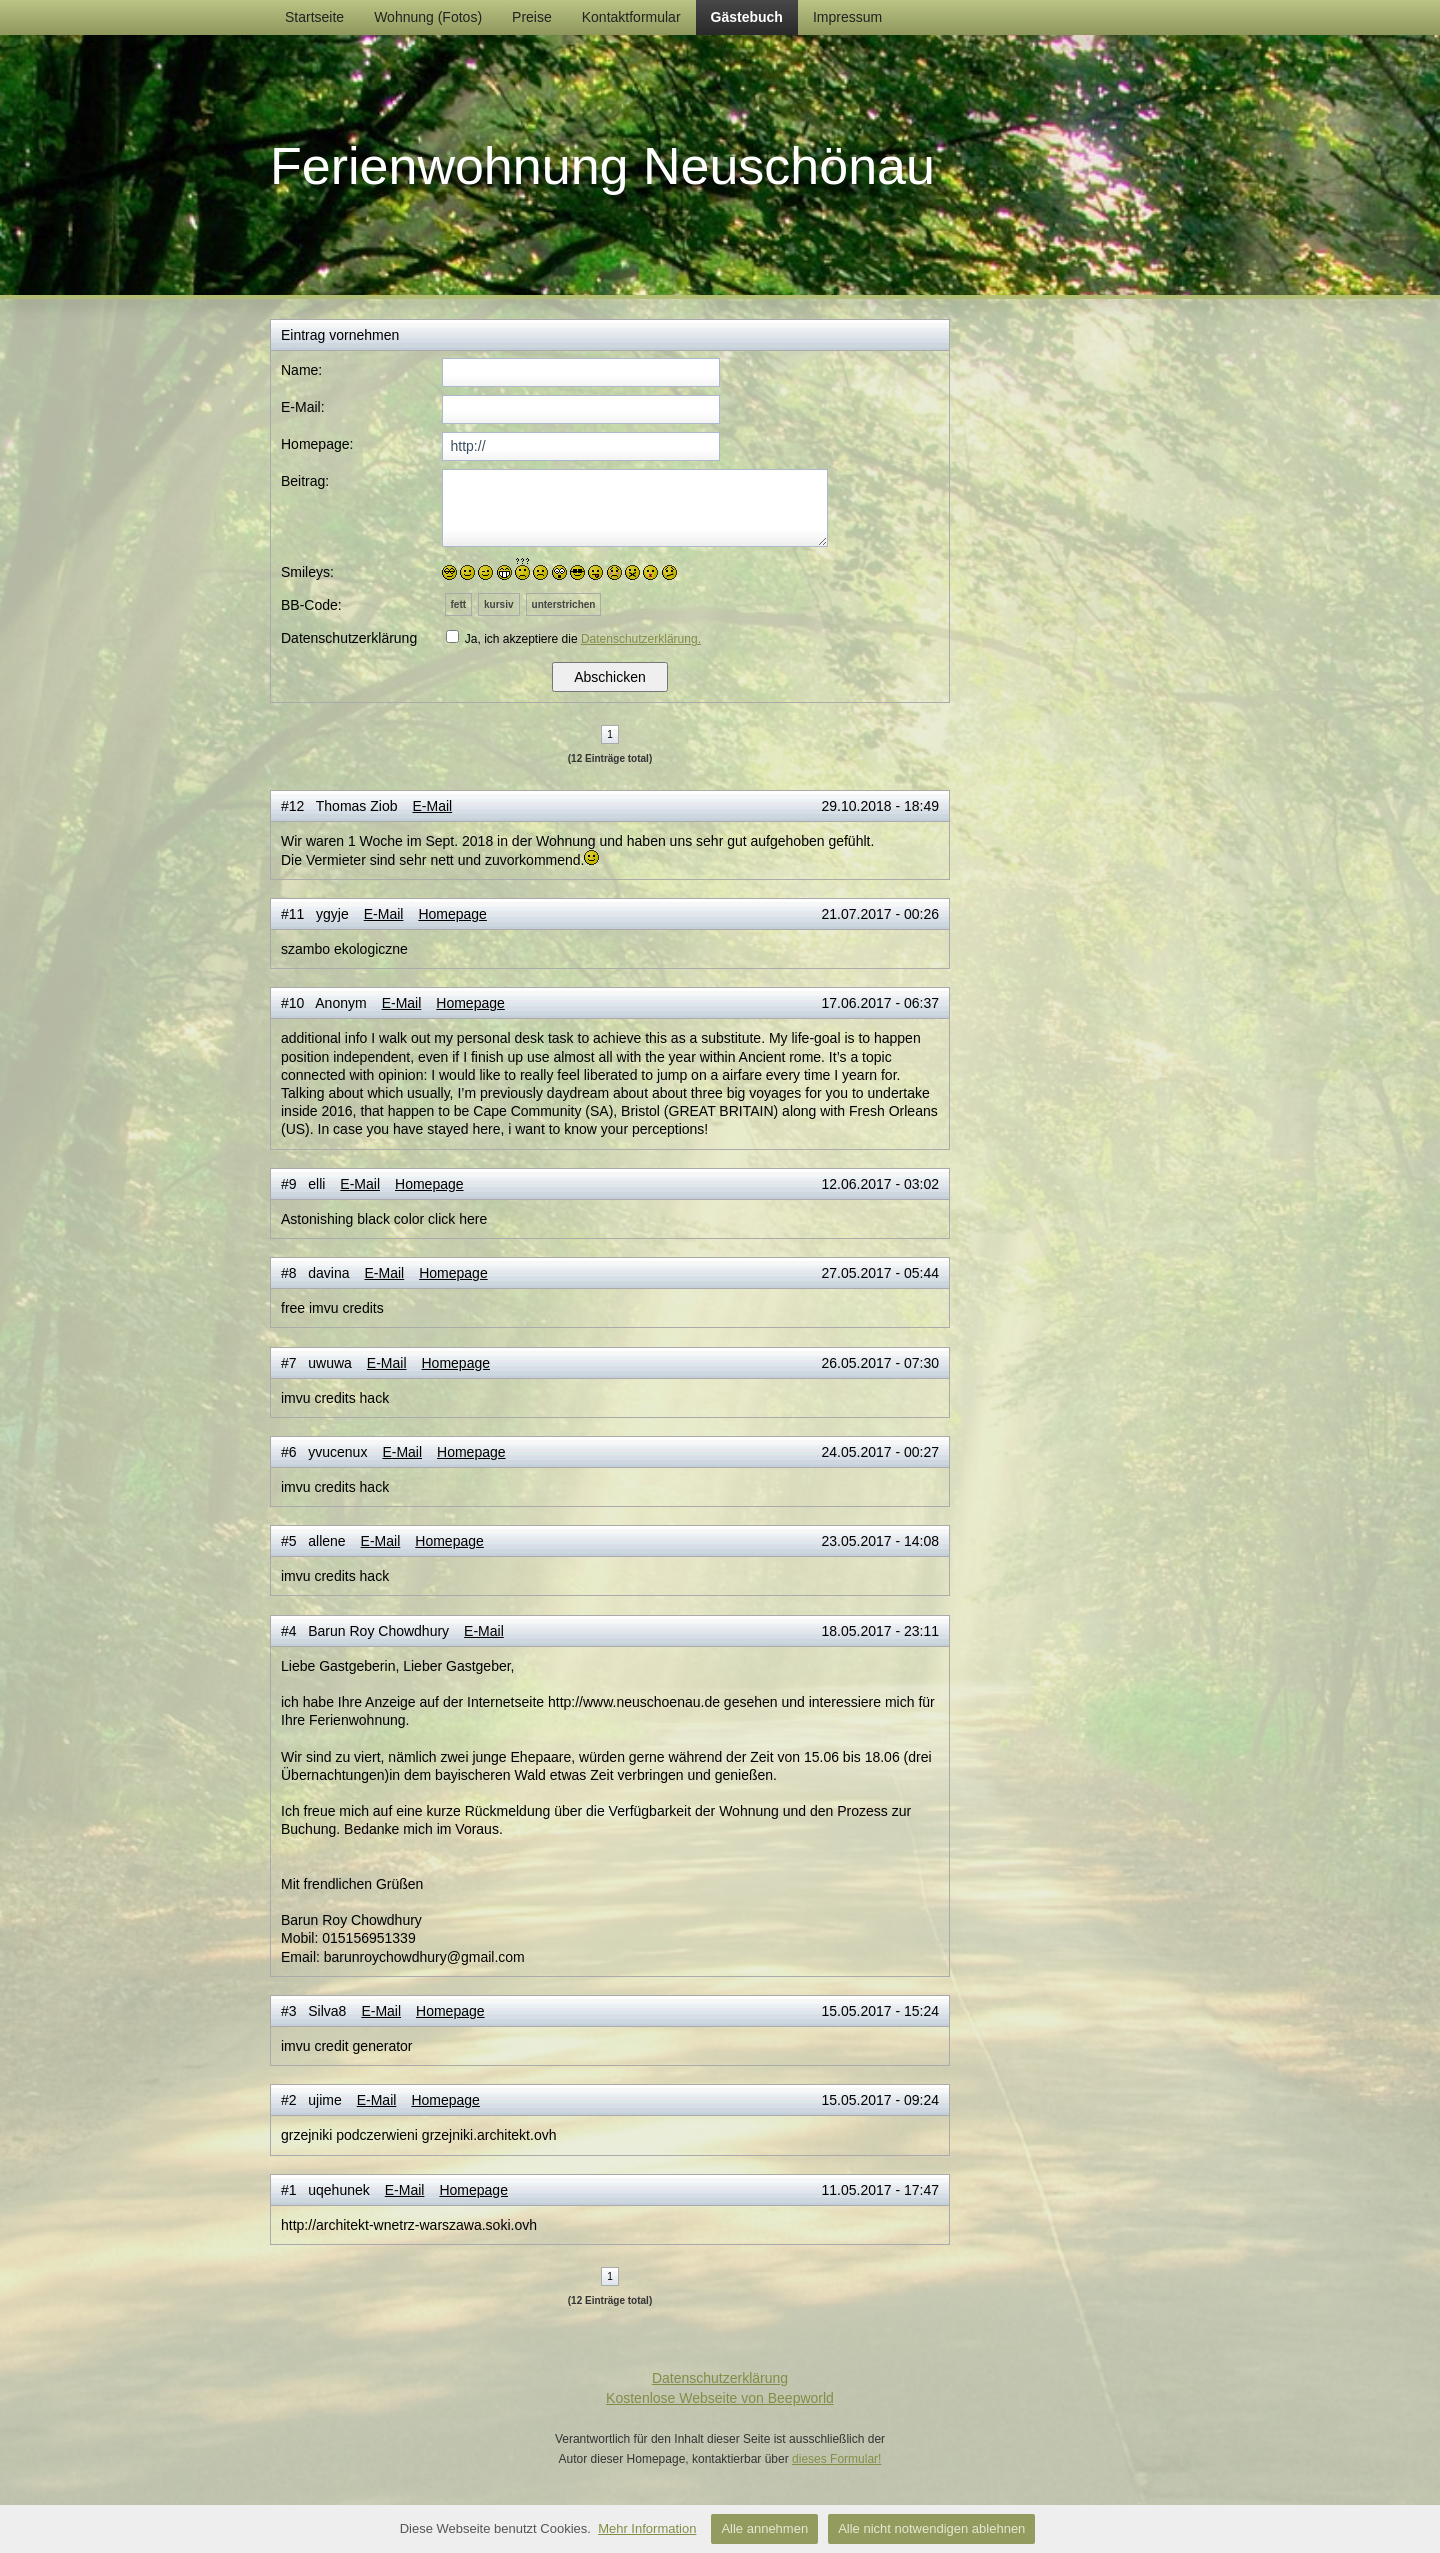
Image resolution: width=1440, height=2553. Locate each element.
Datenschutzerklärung (720, 2378)
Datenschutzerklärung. (641, 639)
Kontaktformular (631, 17)
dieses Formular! (836, 2459)
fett (459, 604)
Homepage (452, 914)
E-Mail (432, 806)
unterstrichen (564, 604)
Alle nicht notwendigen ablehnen (931, 2528)
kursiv (498, 604)
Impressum (847, 17)
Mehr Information (647, 2528)
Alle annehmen (764, 2528)
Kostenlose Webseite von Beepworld (720, 2398)
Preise (532, 17)
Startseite (314, 17)
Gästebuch (747, 17)
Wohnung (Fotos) (428, 17)
